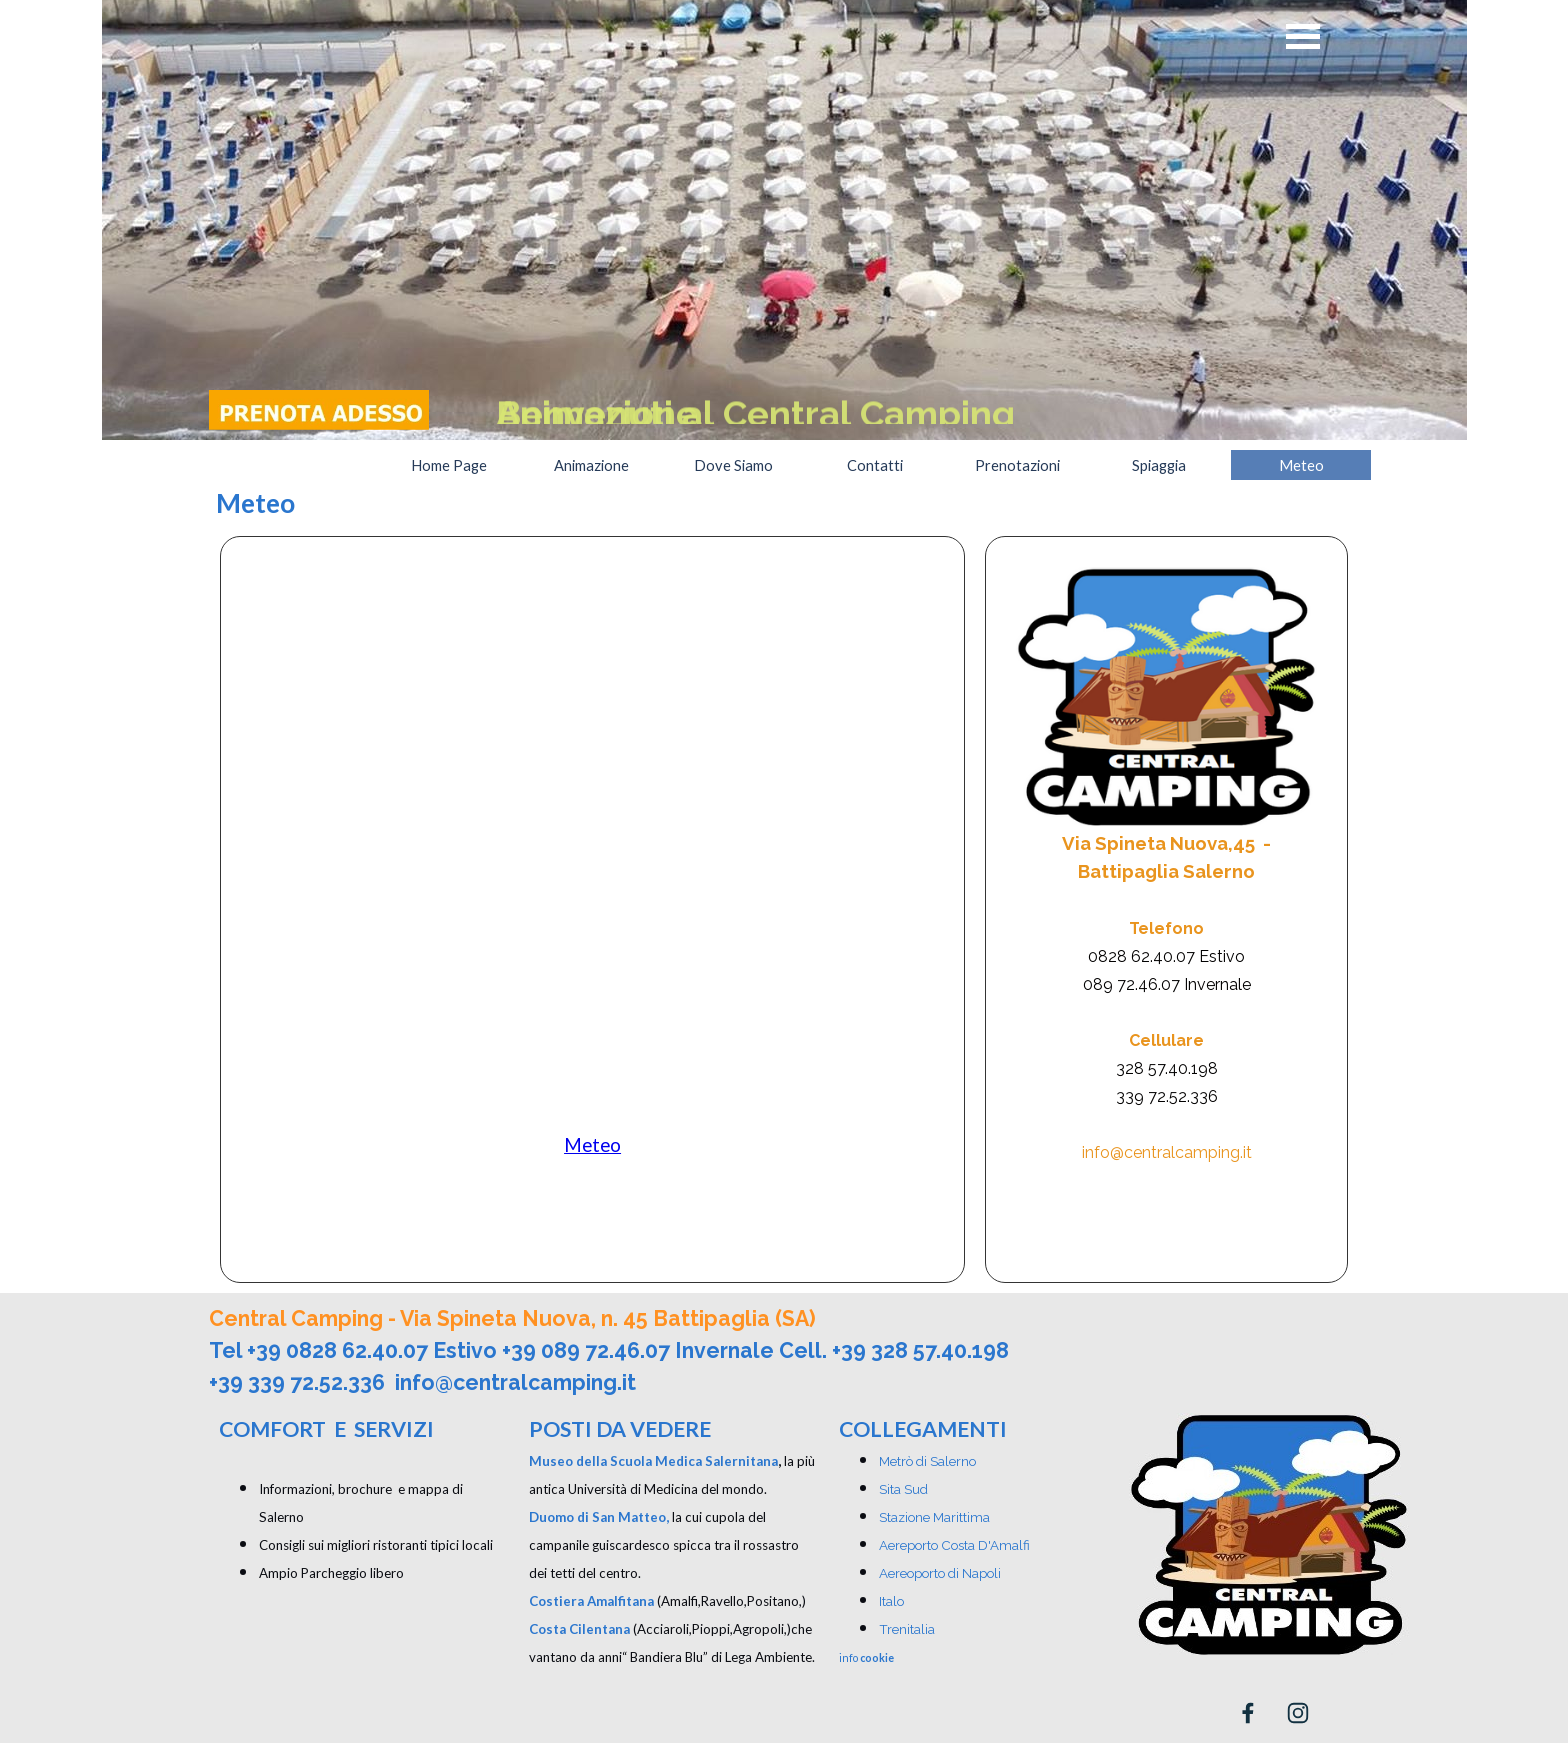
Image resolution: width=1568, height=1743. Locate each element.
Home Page (449, 465)
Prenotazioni (1017, 465)
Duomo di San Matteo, (599, 1517)
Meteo (1301, 465)
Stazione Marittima (934, 1517)
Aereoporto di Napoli (940, 1573)
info (866, 1657)
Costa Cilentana (579, 1629)
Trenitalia (907, 1629)
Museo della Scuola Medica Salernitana (653, 1461)
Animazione (591, 465)
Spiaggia (1159, 465)
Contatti (875, 465)
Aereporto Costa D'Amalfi (954, 1545)
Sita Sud (903, 1489)
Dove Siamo (733, 465)
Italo (891, 1601)
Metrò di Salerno (927, 1461)
